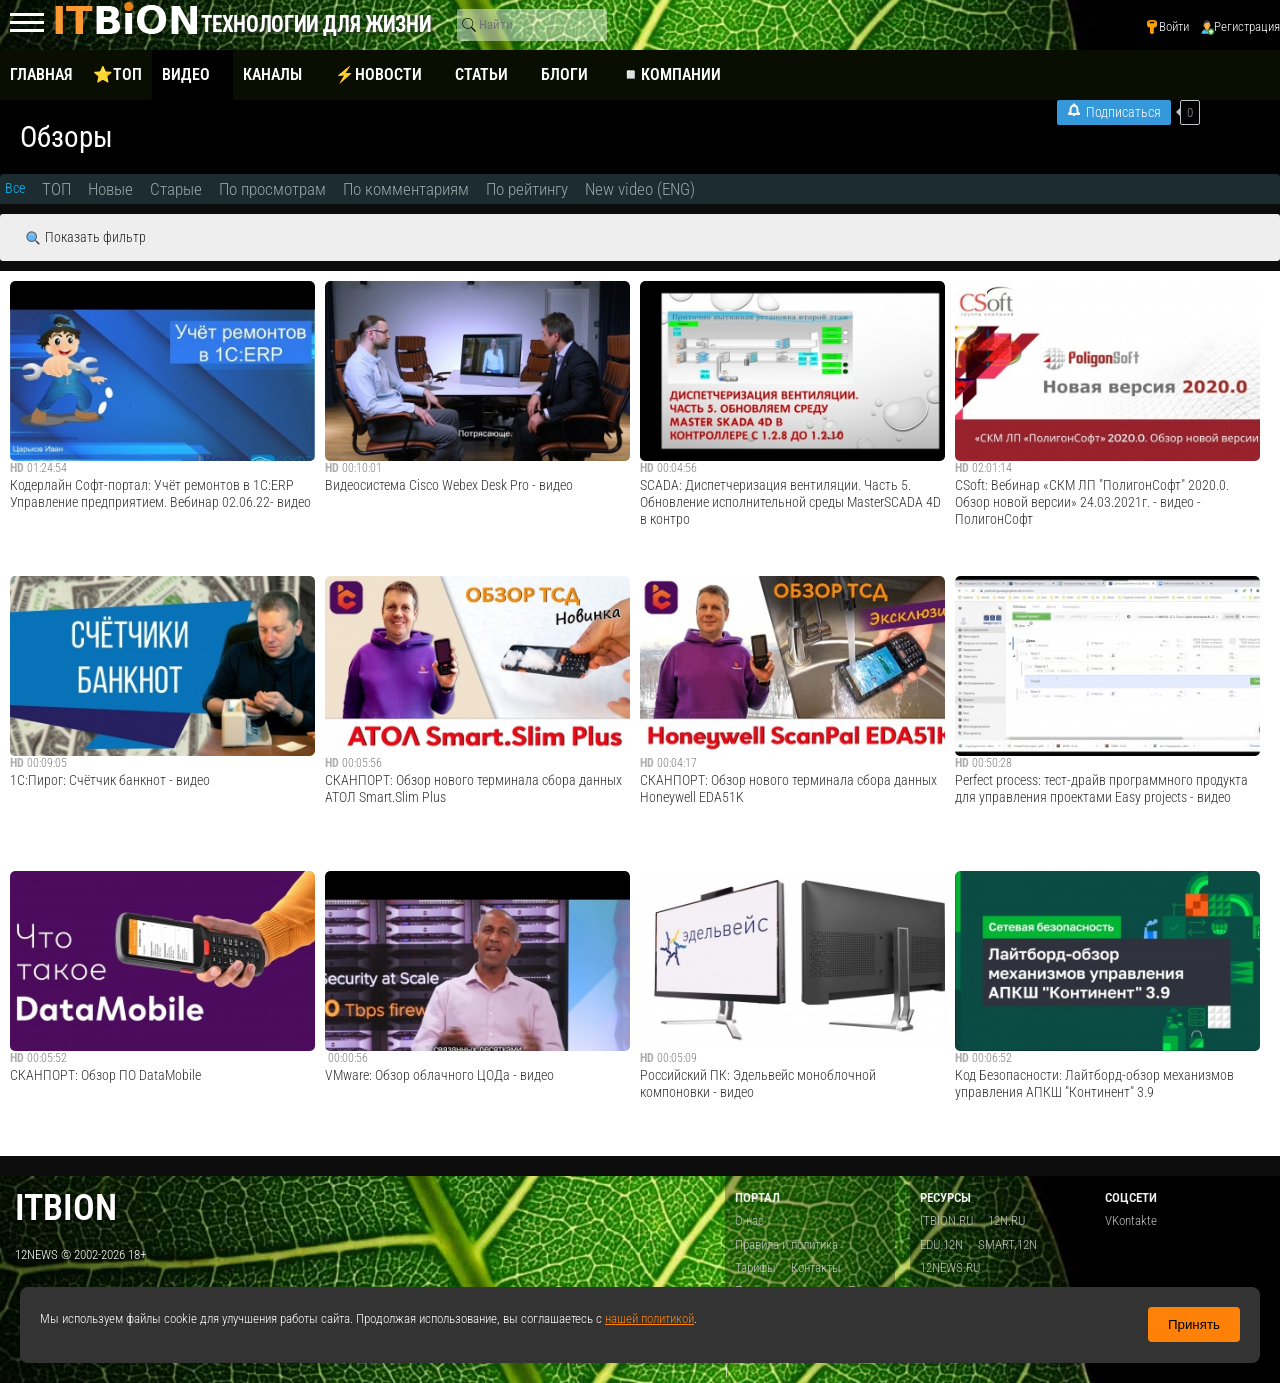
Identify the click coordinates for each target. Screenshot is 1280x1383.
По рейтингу (527, 189)
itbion (66, 1207)
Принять (1194, 1324)
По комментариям (406, 189)
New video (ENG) (640, 189)
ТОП (56, 189)
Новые (110, 189)
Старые (176, 189)
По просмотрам (272, 189)
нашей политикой (649, 1318)
